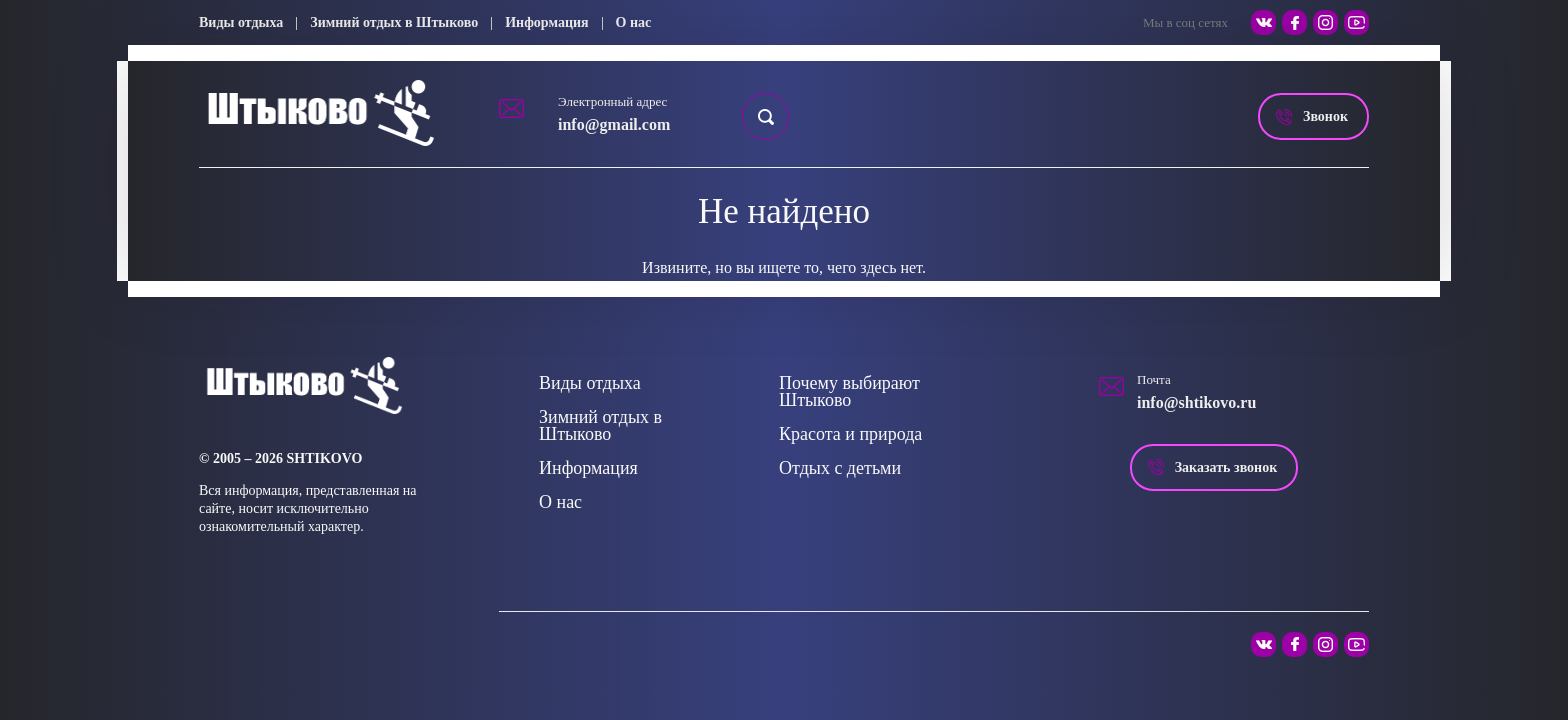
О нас (634, 22)
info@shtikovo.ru (1196, 402)
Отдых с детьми (840, 468)
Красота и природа (850, 434)
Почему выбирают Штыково (849, 391)
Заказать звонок (1226, 467)
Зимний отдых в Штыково (394, 22)
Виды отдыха (241, 22)
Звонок (1325, 116)
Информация (546, 22)
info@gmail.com (614, 124)
